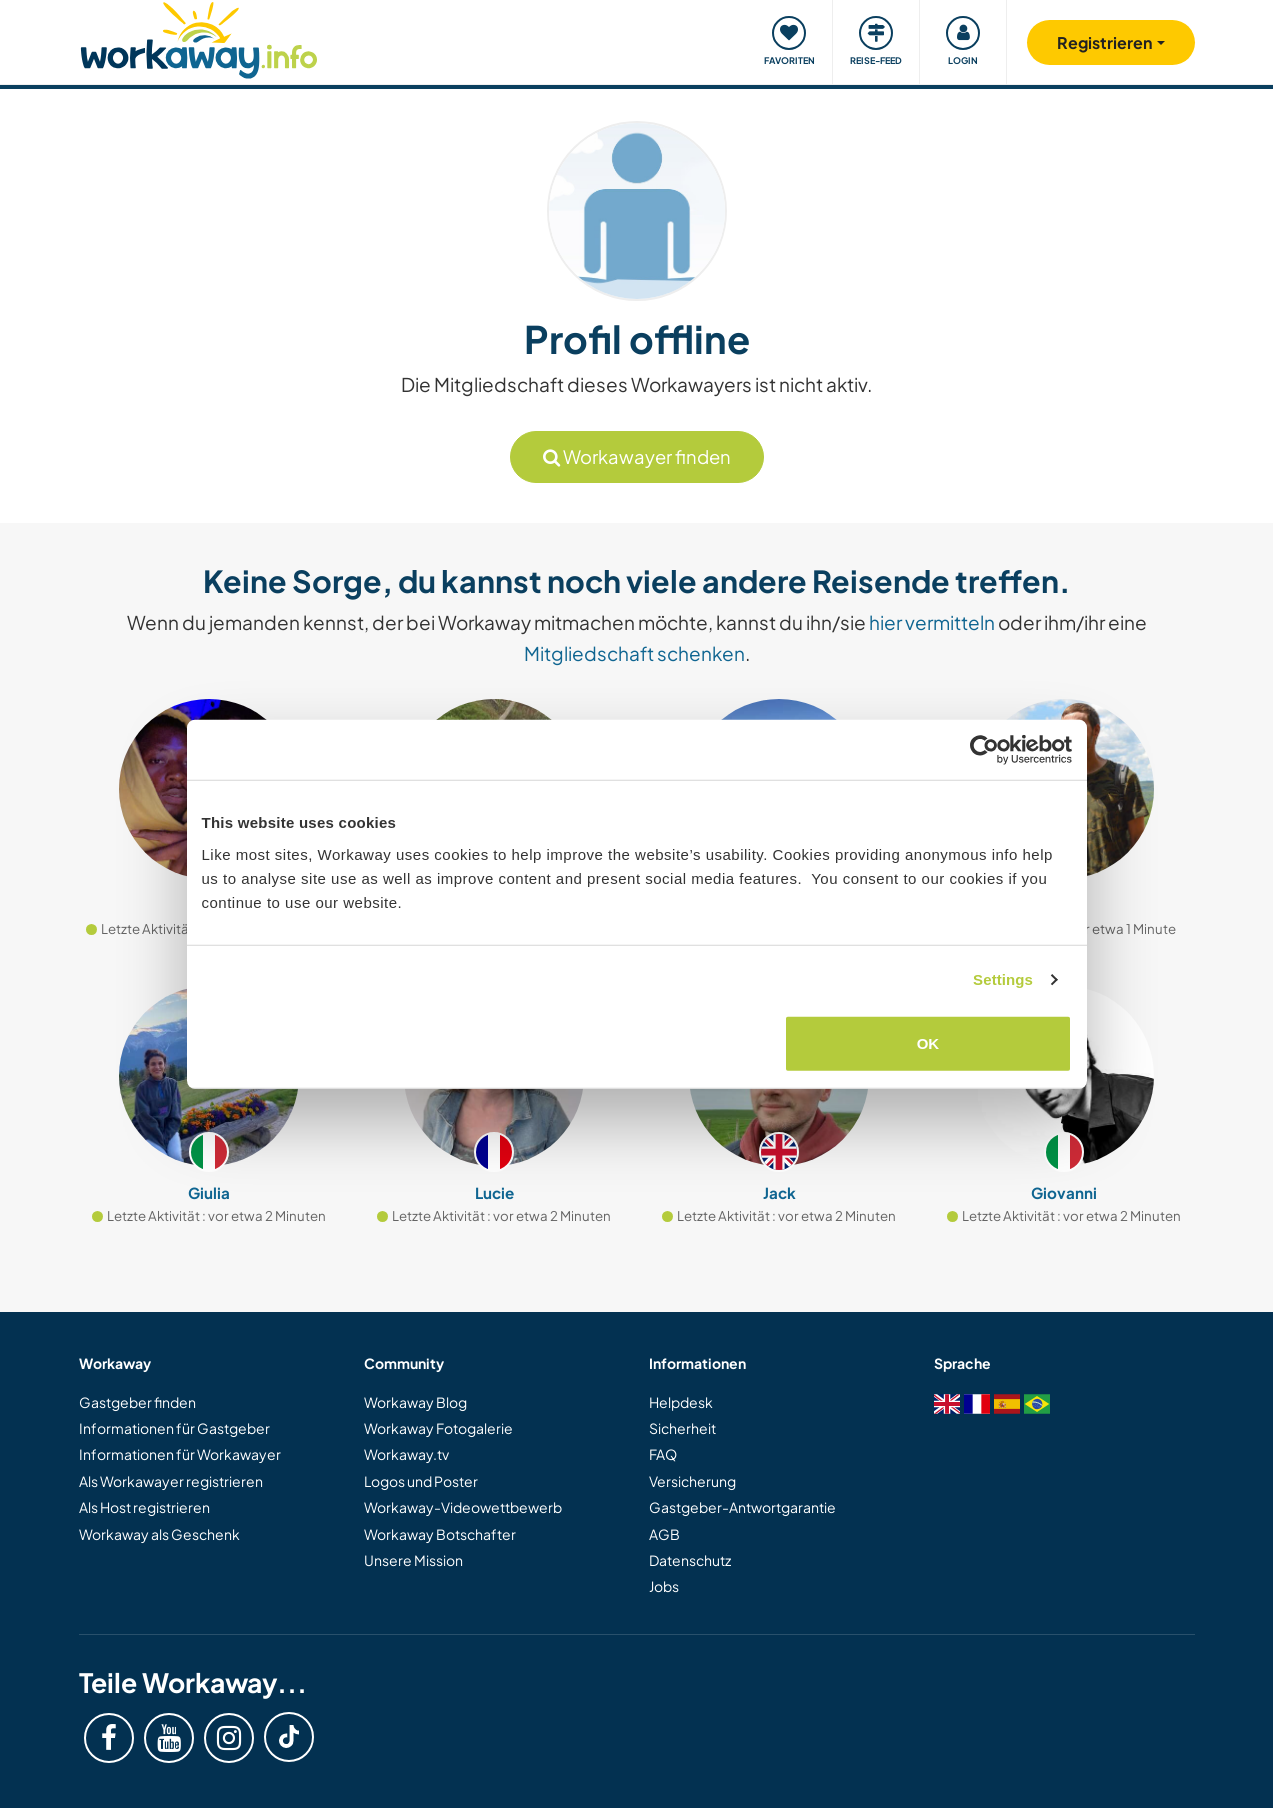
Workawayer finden (637, 456)
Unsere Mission (413, 1560)
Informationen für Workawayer (180, 1454)
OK (928, 1042)
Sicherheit (682, 1428)
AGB (664, 1534)
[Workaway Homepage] (199, 37)
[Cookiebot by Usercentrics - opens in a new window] (984, 750)
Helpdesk (681, 1402)
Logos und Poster (421, 1481)
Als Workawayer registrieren (171, 1481)
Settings (1003, 979)
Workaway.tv (406, 1454)
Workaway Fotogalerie (438, 1428)
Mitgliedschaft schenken (634, 653)
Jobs (664, 1586)
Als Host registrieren (144, 1507)
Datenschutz (690, 1560)
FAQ (663, 1454)
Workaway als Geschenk (159, 1534)
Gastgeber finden (137, 1402)
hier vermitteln (932, 622)
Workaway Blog (415, 1402)
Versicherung (692, 1481)
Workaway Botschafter (440, 1534)
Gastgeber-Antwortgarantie (742, 1507)
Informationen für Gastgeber (174, 1428)
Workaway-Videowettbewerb (463, 1507)
